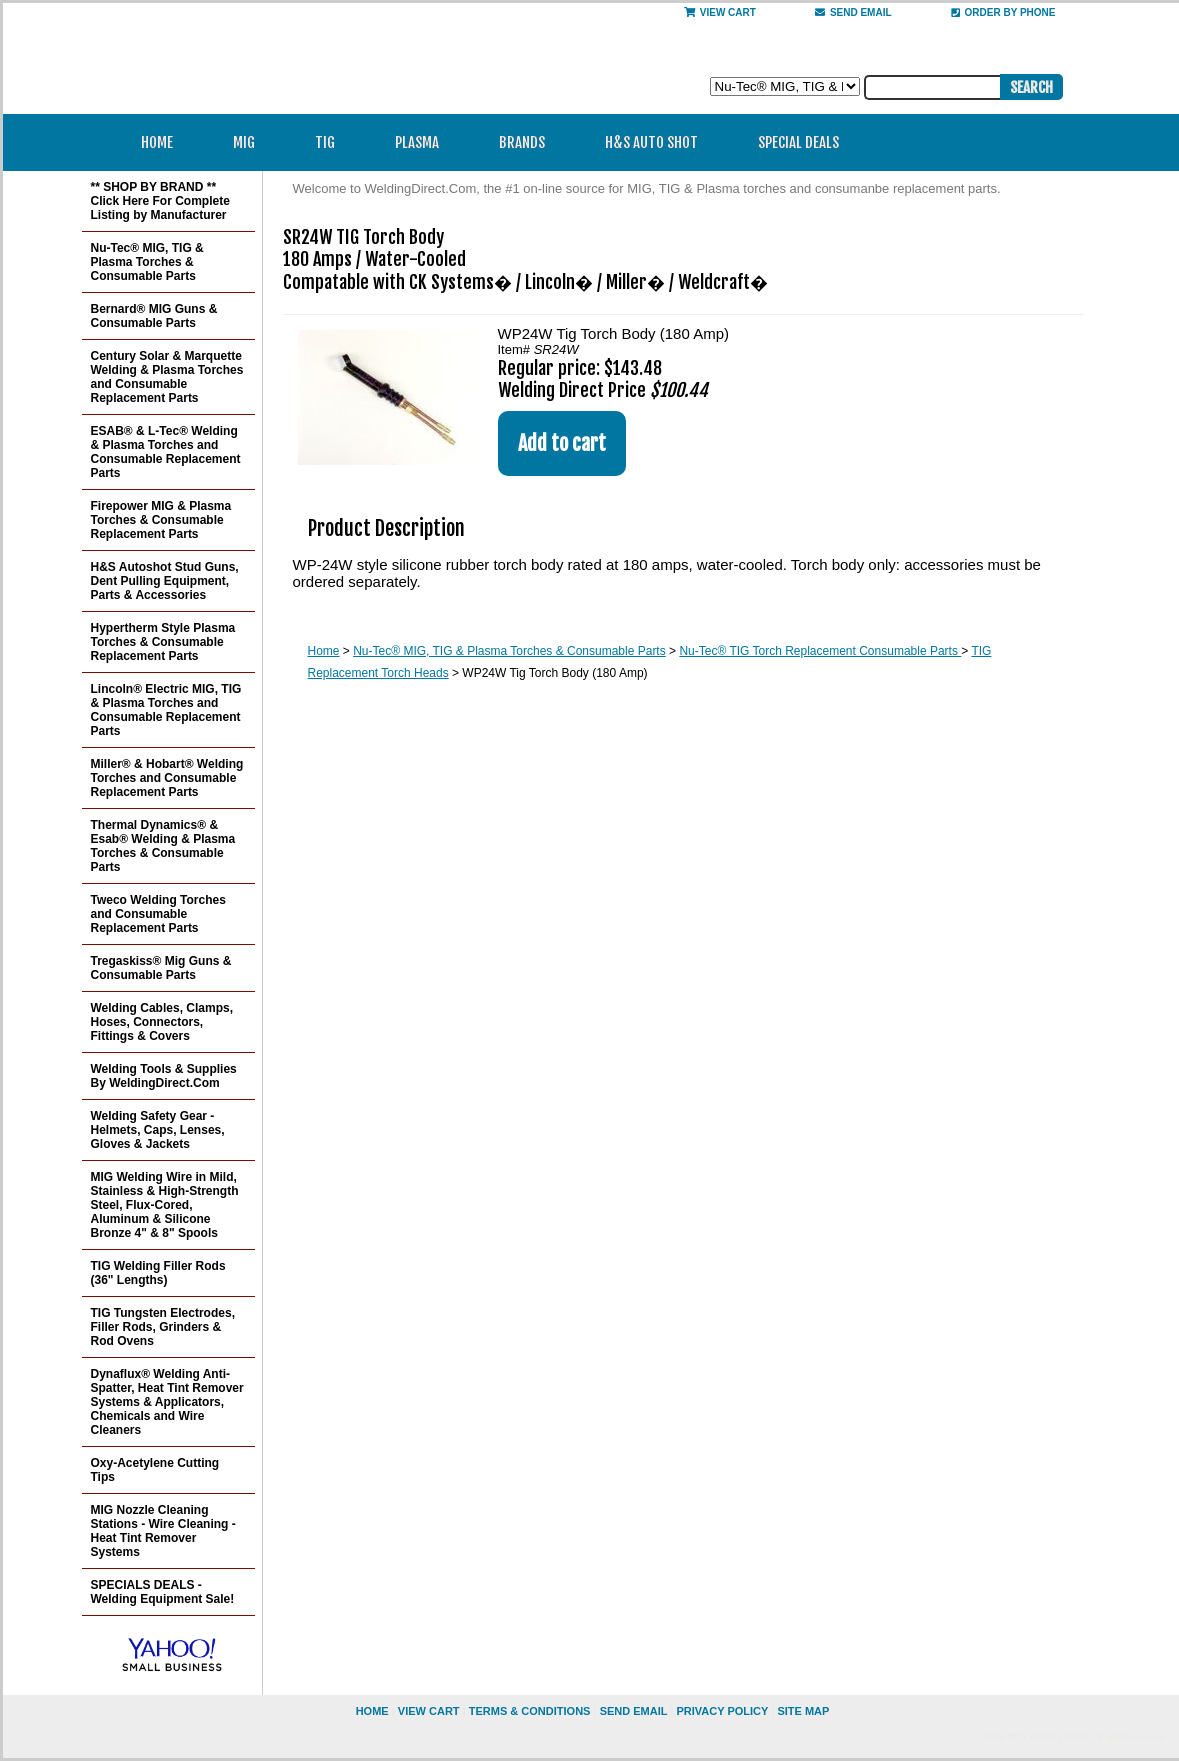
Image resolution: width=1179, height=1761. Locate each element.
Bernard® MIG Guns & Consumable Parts (154, 316)
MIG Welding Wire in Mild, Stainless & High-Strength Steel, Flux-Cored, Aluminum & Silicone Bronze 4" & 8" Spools (165, 1205)
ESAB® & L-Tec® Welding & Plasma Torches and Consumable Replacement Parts (166, 452)
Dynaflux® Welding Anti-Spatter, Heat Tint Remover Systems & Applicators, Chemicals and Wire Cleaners (167, 1402)
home (372, 1711)
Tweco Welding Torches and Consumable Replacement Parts (158, 914)
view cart (429, 1711)
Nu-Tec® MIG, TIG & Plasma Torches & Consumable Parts (509, 651)
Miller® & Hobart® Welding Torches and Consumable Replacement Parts (167, 778)
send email (853, 12)
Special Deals (798, 142)
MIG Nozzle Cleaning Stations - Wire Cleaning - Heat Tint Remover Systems (163, 1531)
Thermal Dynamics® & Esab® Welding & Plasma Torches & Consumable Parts (163, 846)
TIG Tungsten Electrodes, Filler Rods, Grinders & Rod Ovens (163, 1327)
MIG (250, 142)
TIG (331, 142)
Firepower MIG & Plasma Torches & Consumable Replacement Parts (161, 520)
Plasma (423, 142)
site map (803, 1711)
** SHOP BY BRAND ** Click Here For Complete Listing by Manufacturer (160, 201)
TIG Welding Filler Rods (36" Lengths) (158, 1273)
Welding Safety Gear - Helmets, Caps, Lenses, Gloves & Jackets (158, 1130)
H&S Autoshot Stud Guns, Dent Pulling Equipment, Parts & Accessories (165, 581)
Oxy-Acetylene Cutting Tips (155, 1470)
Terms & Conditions (530, 1711)
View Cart (720, 12)
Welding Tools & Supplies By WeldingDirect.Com (164, 1076)
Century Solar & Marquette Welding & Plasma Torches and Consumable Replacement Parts (167, 377)
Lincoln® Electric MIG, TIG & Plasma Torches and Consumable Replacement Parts (166, 710)
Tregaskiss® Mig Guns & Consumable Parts (161, 968)
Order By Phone (1003, 12)
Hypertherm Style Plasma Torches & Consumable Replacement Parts (163, 642)
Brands (528, 142)
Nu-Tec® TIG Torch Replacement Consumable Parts (820, 651)
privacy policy (722, 1711)
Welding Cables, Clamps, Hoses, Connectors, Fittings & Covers (162, 1022)
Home (157, 142)
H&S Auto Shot (651, 142)
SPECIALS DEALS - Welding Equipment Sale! (163, 1592)
